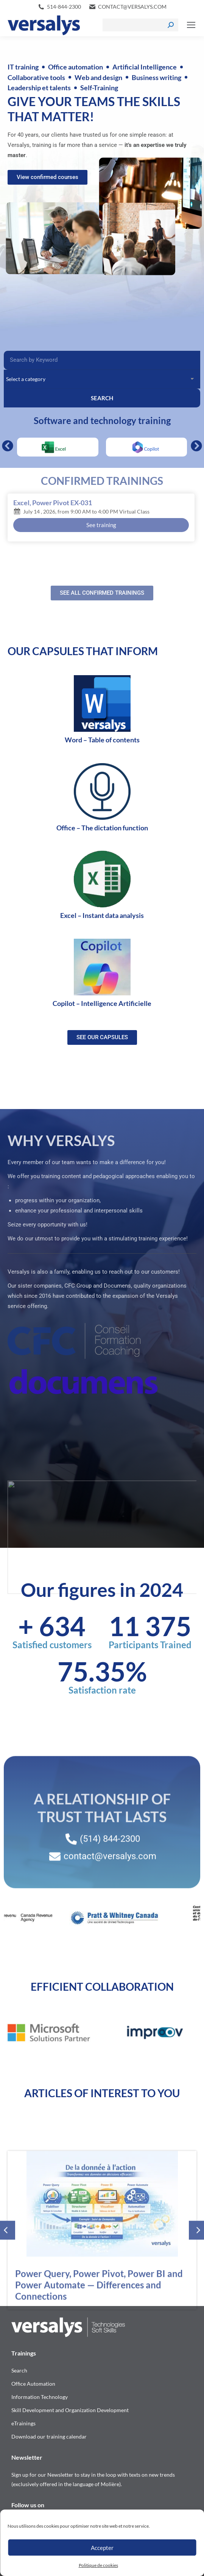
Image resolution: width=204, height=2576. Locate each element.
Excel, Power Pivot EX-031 (52, 503)
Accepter (102, 2547)
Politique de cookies (98, 2565)
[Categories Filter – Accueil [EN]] (102, 379)
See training (101, 524)
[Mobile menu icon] (191, 25)
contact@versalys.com (132, 6)
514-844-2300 (64, 6)
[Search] (140, 25)
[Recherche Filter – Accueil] (102, 360)
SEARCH (102, 398)
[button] (7, 446)
